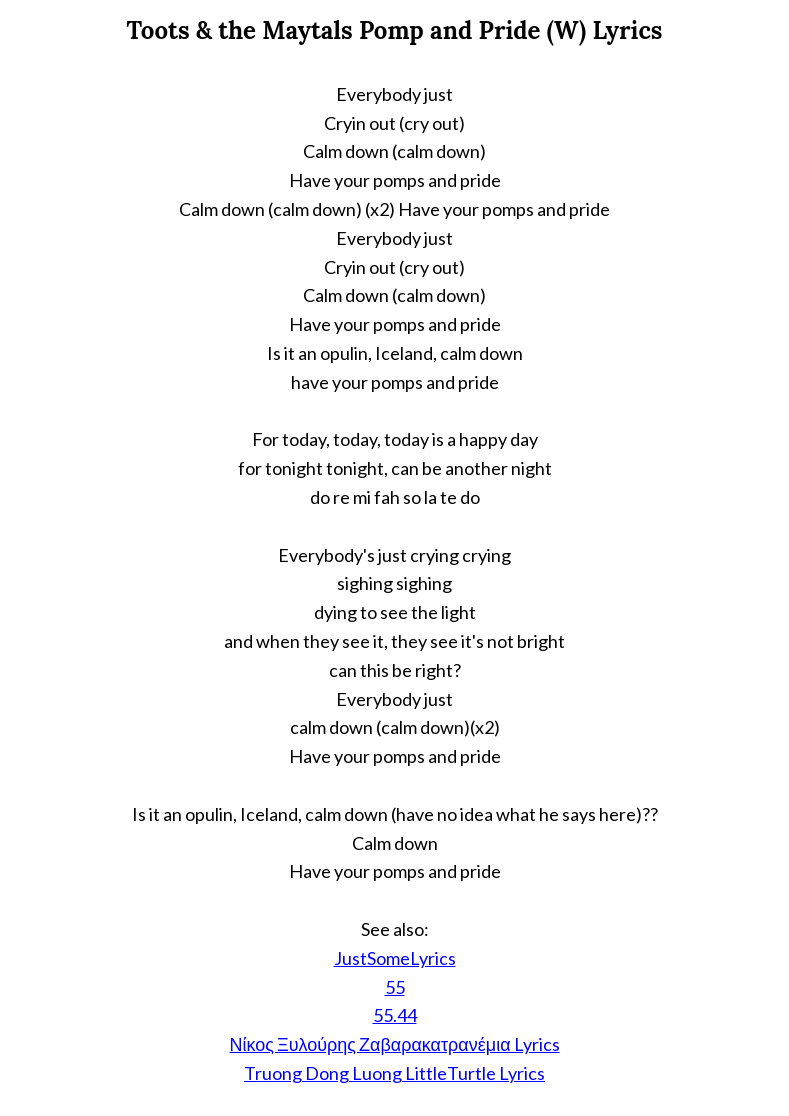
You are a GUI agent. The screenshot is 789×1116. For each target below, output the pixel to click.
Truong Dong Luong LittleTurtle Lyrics (394, 1073)
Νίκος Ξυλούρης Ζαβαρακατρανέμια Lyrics (394, 1044)
